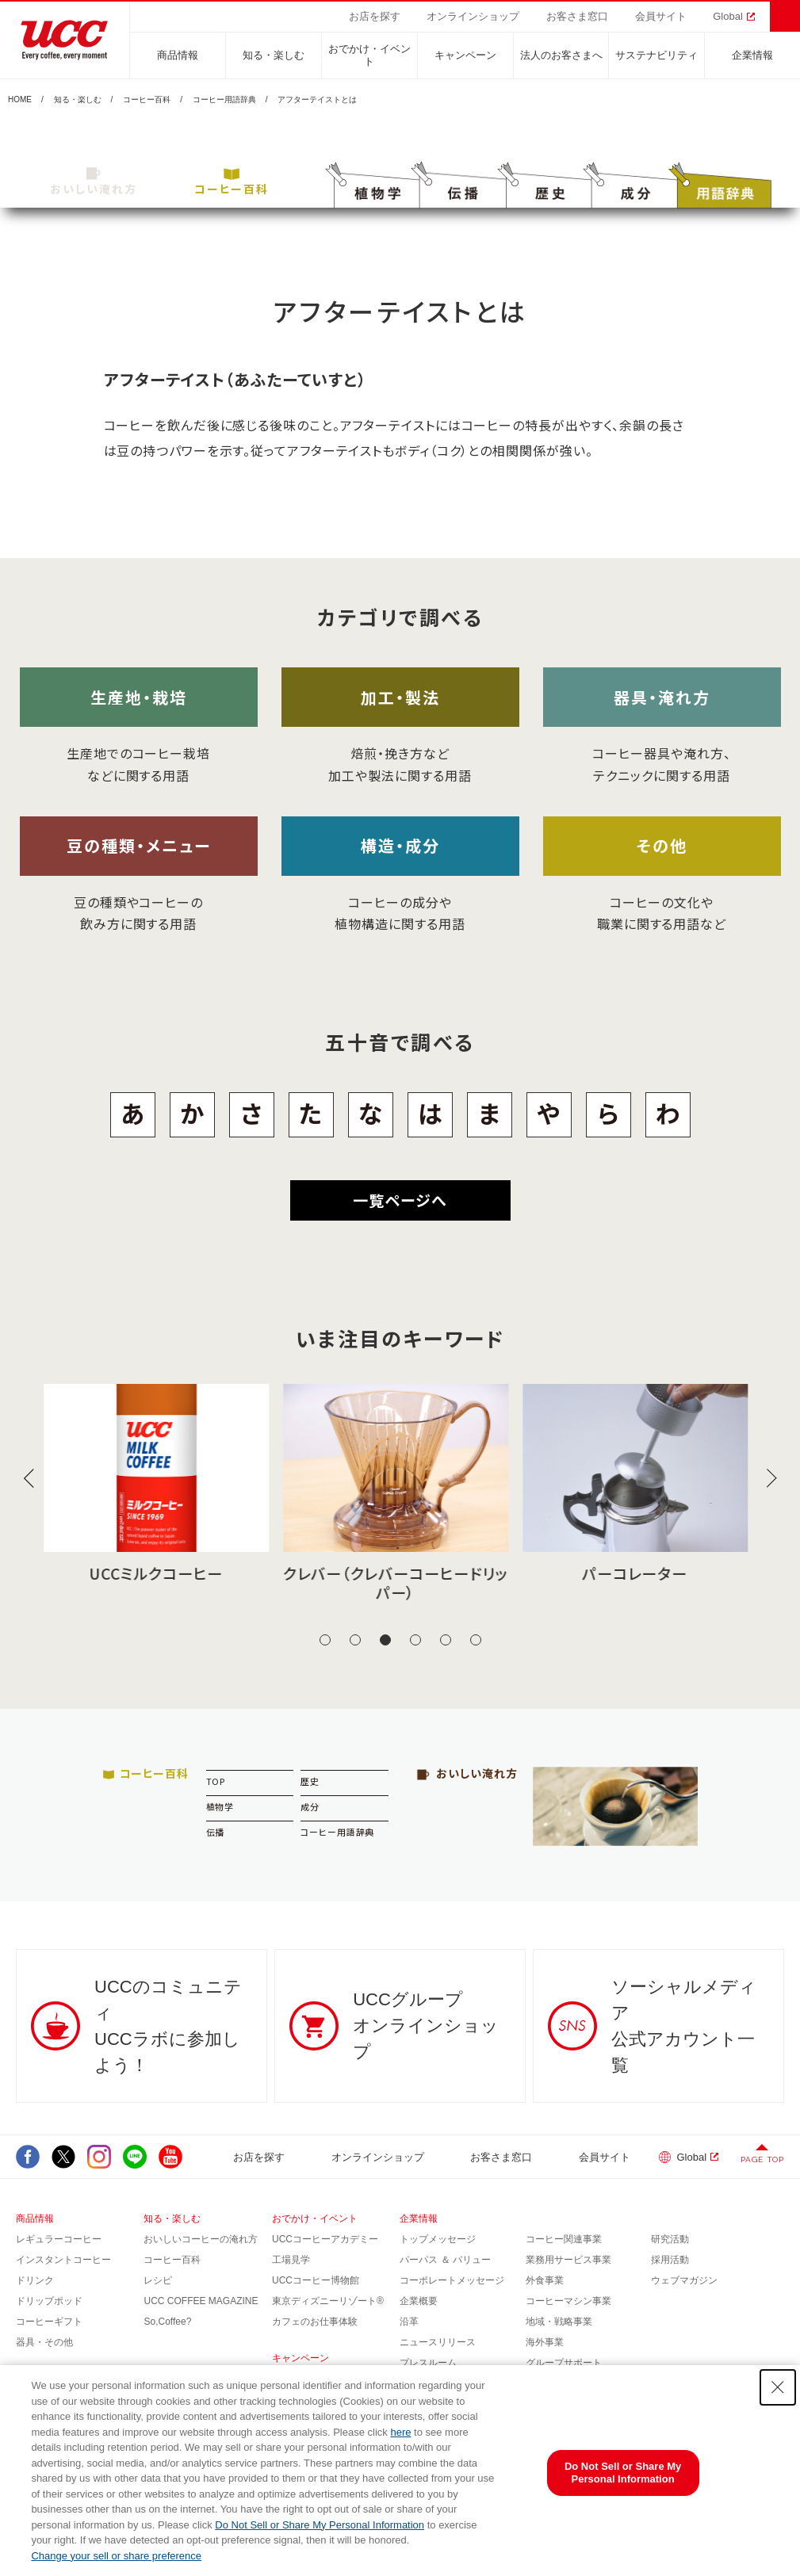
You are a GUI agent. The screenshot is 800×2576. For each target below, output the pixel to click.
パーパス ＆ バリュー (445, 2259)
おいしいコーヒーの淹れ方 (201, 2239)
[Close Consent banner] (777, 2387)
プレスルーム (428, 2362)
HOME (20, 100)
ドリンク (35, 2280)
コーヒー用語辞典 (224, 100)
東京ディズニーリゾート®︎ (328, 2301)
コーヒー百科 (146, 100)
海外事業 (545, 2342)
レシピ (158, 2280)
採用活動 (670, 2259)
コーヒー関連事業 (564, 2239)
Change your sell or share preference (116, 2556)
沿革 (409, 2321)
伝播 (215, 1831)
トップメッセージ (438, 2239)
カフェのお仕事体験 (315, 2321)
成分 (310, 1806)
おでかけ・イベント (369, 55)
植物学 (220, 1806)
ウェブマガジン (684, 2280)
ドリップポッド (49, 2301)
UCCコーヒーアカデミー (325, 2239)
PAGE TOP (762, 2159)
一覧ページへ (399, 1199)
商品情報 (177, 55)
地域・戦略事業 (559, 2321)
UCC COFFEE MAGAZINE (201, 2301)
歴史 (310, 1781)
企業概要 (419, 2301)
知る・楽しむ (273, 55)
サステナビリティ (656, 55)
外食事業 (545, 2280)
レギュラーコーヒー (58, 2239)
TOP (216, 1781)
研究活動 (670, 2239)
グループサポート (564, 2362)
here (400, 2432)
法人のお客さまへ (561, 55)
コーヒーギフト (49, 2321)
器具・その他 (44, 2342)
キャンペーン (465, 55)
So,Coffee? (167, 2321)
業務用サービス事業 (568, 2259)
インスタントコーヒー (63, 2259)
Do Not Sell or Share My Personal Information (319, 2525)
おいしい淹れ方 (93, 182)
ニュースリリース (438, 2342)
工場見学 (291, 2259)
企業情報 (752, 55)
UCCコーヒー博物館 (315, 2280)
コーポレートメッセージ (452, 2280)
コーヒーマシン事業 (568, 2301)
